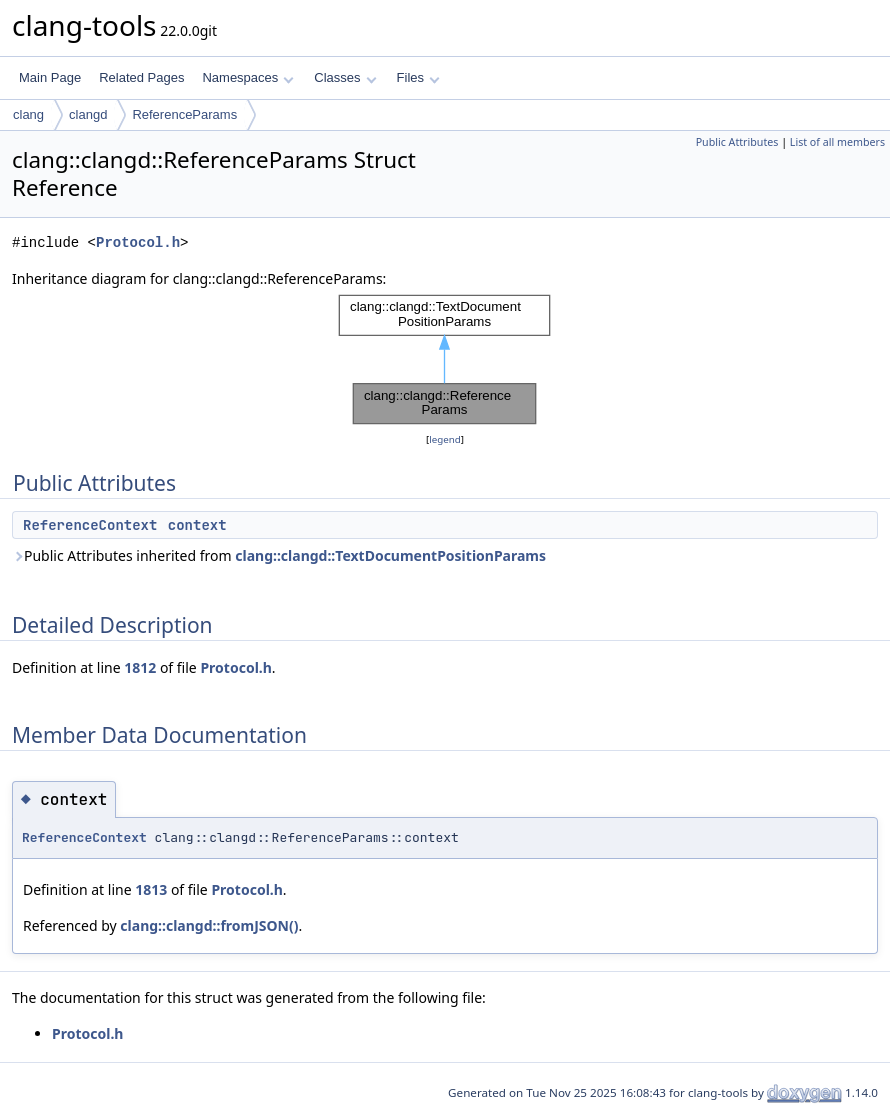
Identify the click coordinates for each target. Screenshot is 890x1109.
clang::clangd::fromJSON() (209, 925)
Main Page (50, 77)
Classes (345, 77)
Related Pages (141, 77)
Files (418, 77)
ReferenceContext (90, 525)
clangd (88, 114)
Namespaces (247, 77)
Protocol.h (138, 242)
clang (28, 114)
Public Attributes (737, 142)
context (197, 525)
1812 (140, 667)
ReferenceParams (184, 114)
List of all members (837, 142)
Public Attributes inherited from (279, 555)
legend (445, 439)
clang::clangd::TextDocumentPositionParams (390, 555)
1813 (151, 889)
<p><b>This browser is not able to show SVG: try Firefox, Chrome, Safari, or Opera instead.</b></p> (445, 359)
